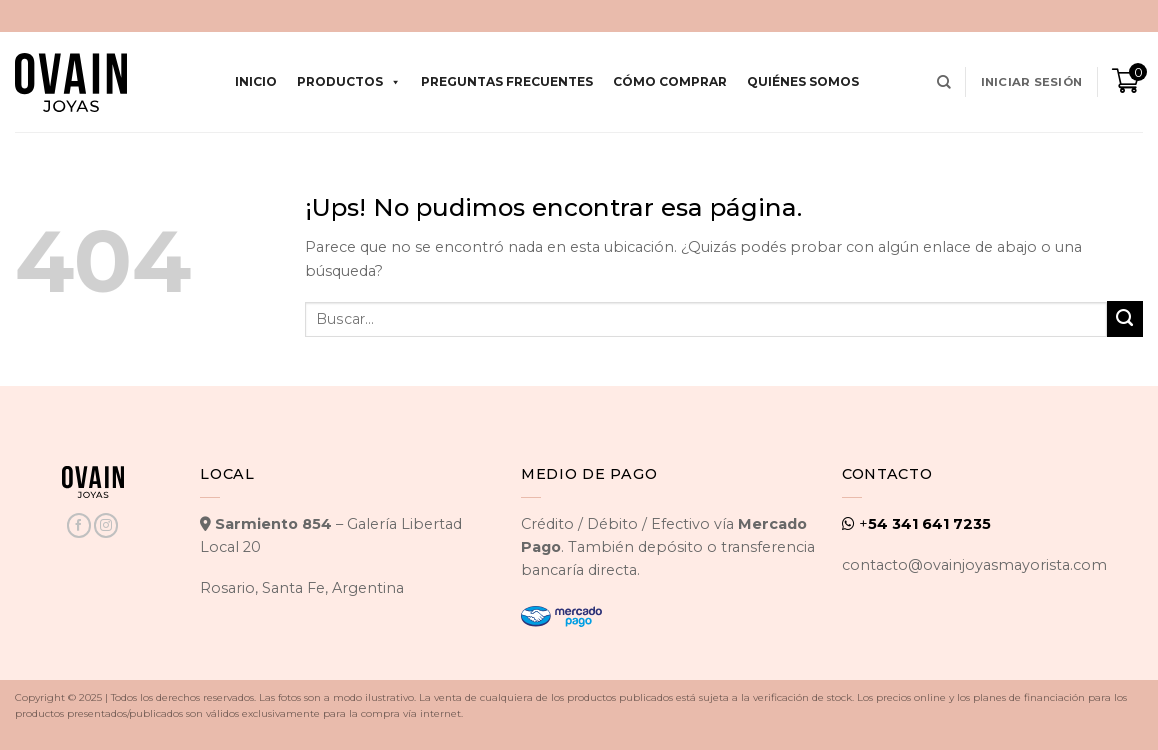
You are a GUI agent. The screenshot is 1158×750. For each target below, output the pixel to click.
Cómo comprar (670, 81)
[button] (1031, 82)
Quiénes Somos (803, 81)
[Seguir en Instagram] (106, 525)
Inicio (256, 81)
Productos (349, 82)
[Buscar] (944, 82)
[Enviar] (1125, 319)
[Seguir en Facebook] (79, 525)
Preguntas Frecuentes (507, 81)
